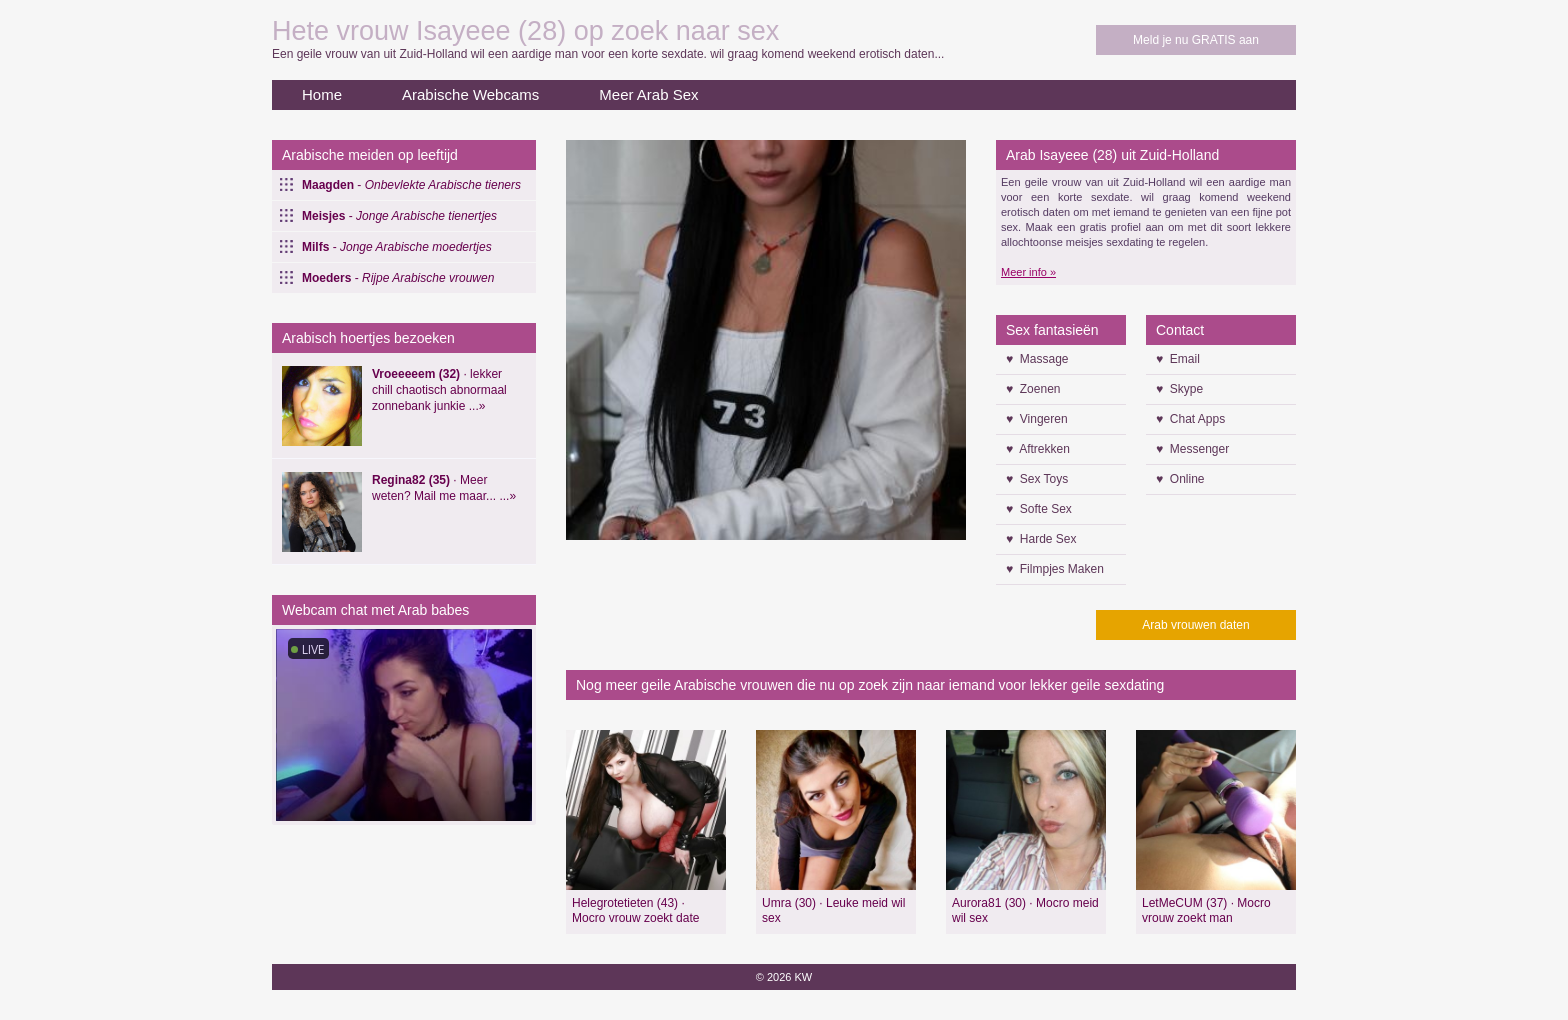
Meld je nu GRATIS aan (1196, 40)
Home (322, 94)
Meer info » (1028, 272)
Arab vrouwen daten (1195, 625)
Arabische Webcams (470, 94)
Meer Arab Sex (648, 94)
